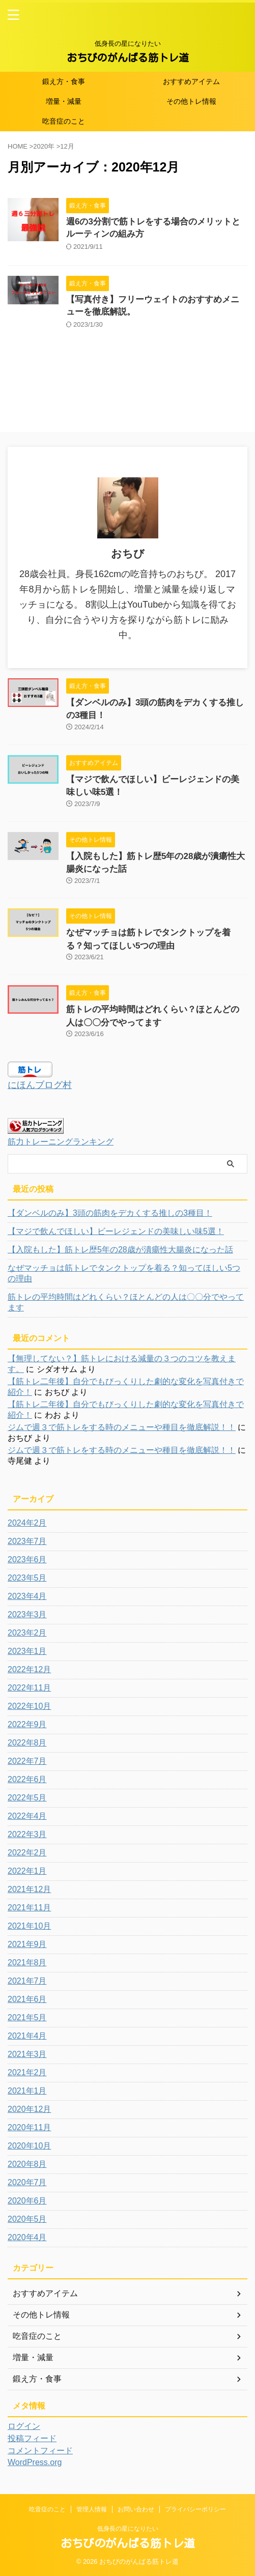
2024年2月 (27, 1523)
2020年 (43, 146)
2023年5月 (27, 1577)
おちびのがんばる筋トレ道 (128, 57)
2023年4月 (27, 1596)
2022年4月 (27, 1816)
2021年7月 (27, 1981)
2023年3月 (27, 1614)
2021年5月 (27, 2017)
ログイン (24, 2426)
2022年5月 (27, 1797)
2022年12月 (29, 1669)
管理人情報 (91, 2509)
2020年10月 (29, 2145)
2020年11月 (29, 2127)
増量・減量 (63, 101)
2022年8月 (27, 1742)
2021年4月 (27, 2035)
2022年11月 (29, 1687)
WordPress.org (35, 2462)
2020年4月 (27, 2237)
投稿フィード (32, 2438)
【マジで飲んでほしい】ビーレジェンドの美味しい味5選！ (116, 1231)
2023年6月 (27, 1559)
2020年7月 (27, 2182)
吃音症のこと (63, 121)
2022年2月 (27, 1852)
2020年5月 (27, 2219)
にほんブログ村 (40, 1085)
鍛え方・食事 (63, 81)
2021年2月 (27, 2072)
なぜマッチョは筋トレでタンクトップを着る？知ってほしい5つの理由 (124, 1273)
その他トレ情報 (191, 101)
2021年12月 (29, 1889)
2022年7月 (27, 1761)
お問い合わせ (136, 2509)
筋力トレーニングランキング (61, 1141)
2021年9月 (27, 1944)
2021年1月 (27, 2090)
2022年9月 (27, 1724)
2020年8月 (27, 2164)
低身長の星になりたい (127, 2528)
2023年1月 (27, 1651)
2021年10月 (29, 1926)
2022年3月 (27, 1834)
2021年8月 (27, 1962)
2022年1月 (27, 1871)
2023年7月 (27, 1541)
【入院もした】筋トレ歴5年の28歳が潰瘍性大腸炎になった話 (120, 1249)
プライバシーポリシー (195, 2509)
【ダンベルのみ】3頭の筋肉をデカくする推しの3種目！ (110, 1213)
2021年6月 (27, 1999)
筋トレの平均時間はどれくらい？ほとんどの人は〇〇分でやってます (126, 1302)
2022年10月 (29, 1706)
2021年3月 (27, 2054)
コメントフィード (40, 2450)
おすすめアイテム (191, 81)
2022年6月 (27, 1779)
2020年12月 (29, 2109)
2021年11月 (29, 1907)
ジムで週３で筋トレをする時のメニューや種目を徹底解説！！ (122, 1427)
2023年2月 (27, 1632)
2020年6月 (27, 2200)
